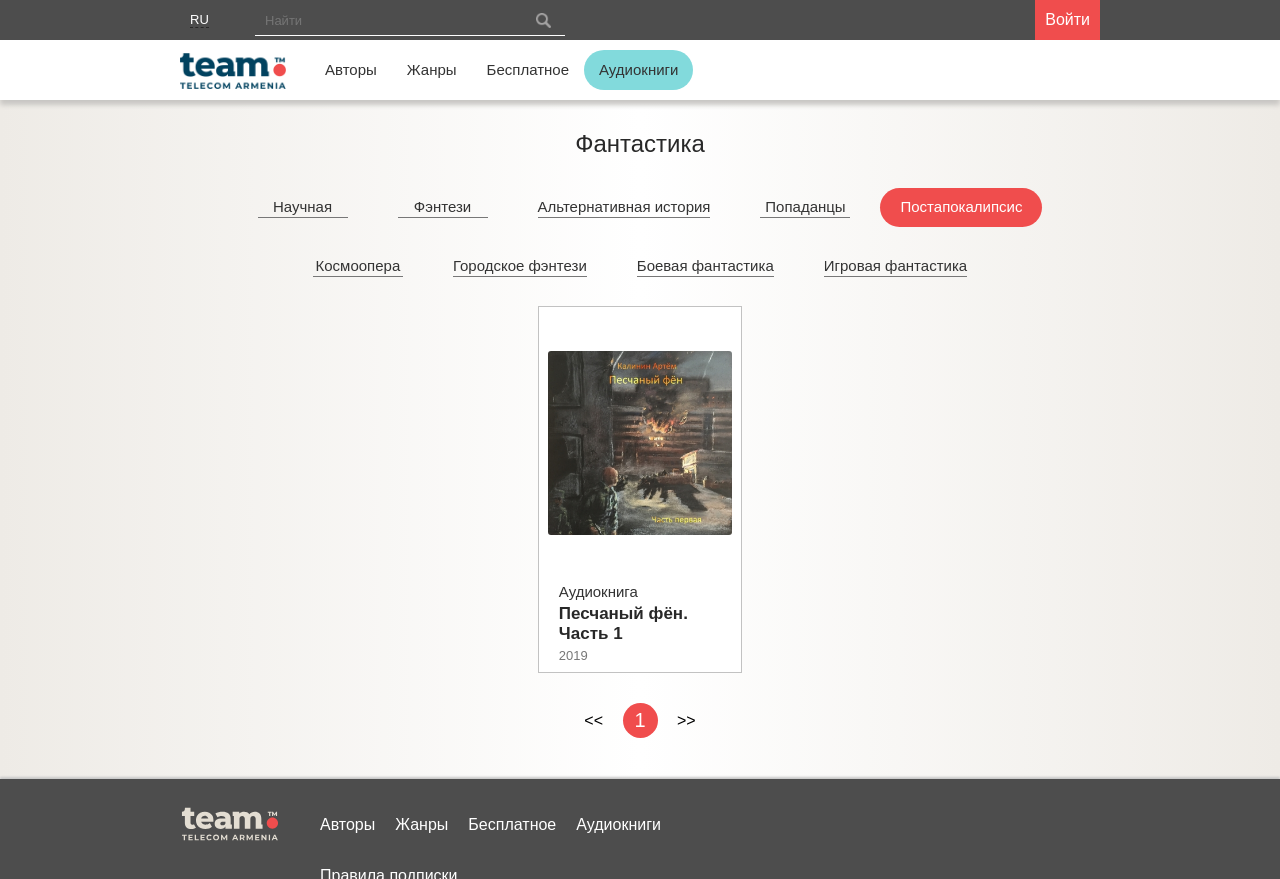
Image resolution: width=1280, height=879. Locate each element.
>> (686, 720)
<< (593, 720)
